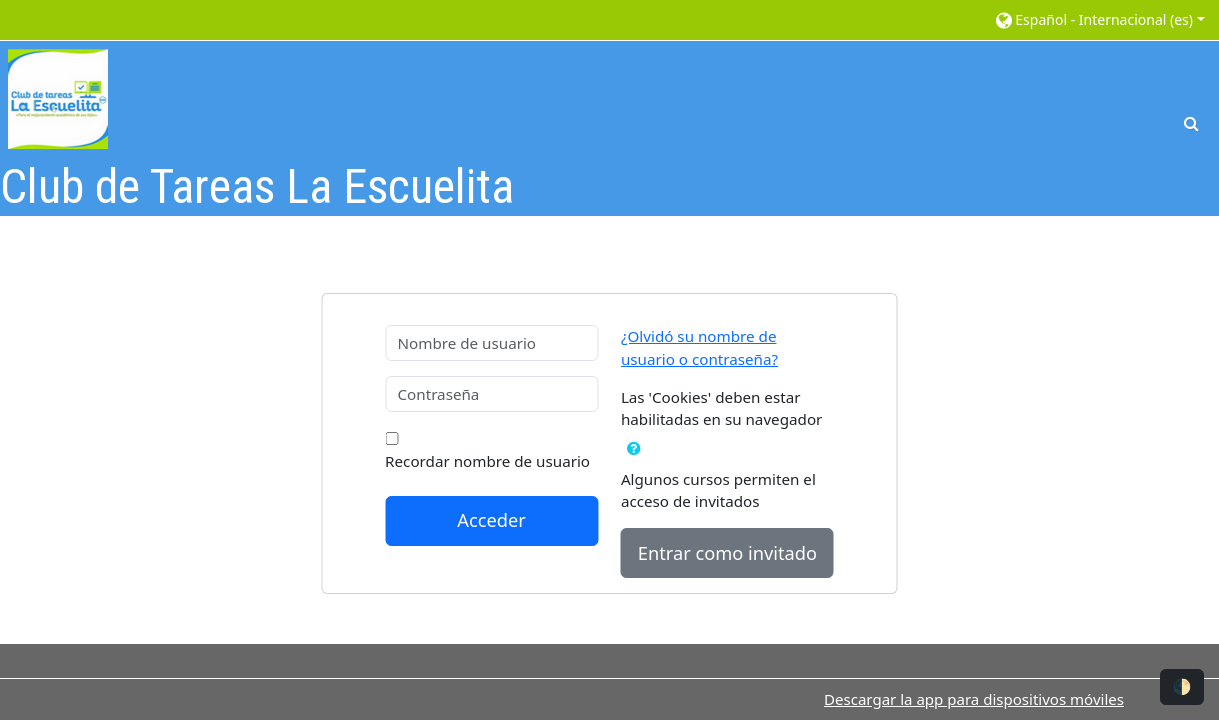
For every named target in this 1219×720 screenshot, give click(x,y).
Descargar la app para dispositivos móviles (974, 699)
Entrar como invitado (727, 553)
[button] (1098, 19)
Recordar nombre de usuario (487, 461)
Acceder (491, 520)
